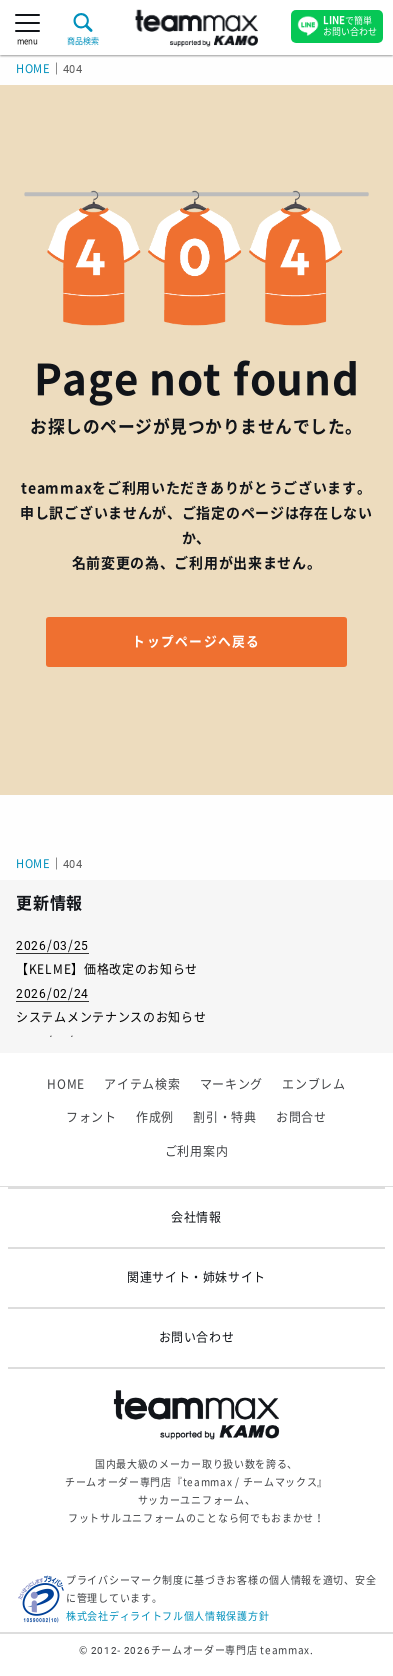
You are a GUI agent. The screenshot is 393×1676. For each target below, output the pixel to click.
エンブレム (314, 1085)
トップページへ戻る (196, 641)
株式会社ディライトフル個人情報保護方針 (167, 1616)
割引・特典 (225, 1118)
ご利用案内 (197, 1152)
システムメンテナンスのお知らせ (111, 1018)
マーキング (232, 1085)
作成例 (155, 1118)
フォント (91, 1118)
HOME (33, 69)
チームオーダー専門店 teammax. (232, 1650)
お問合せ (301, 1118)
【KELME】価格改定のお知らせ (107, 970)
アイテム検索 (142, 1085)
